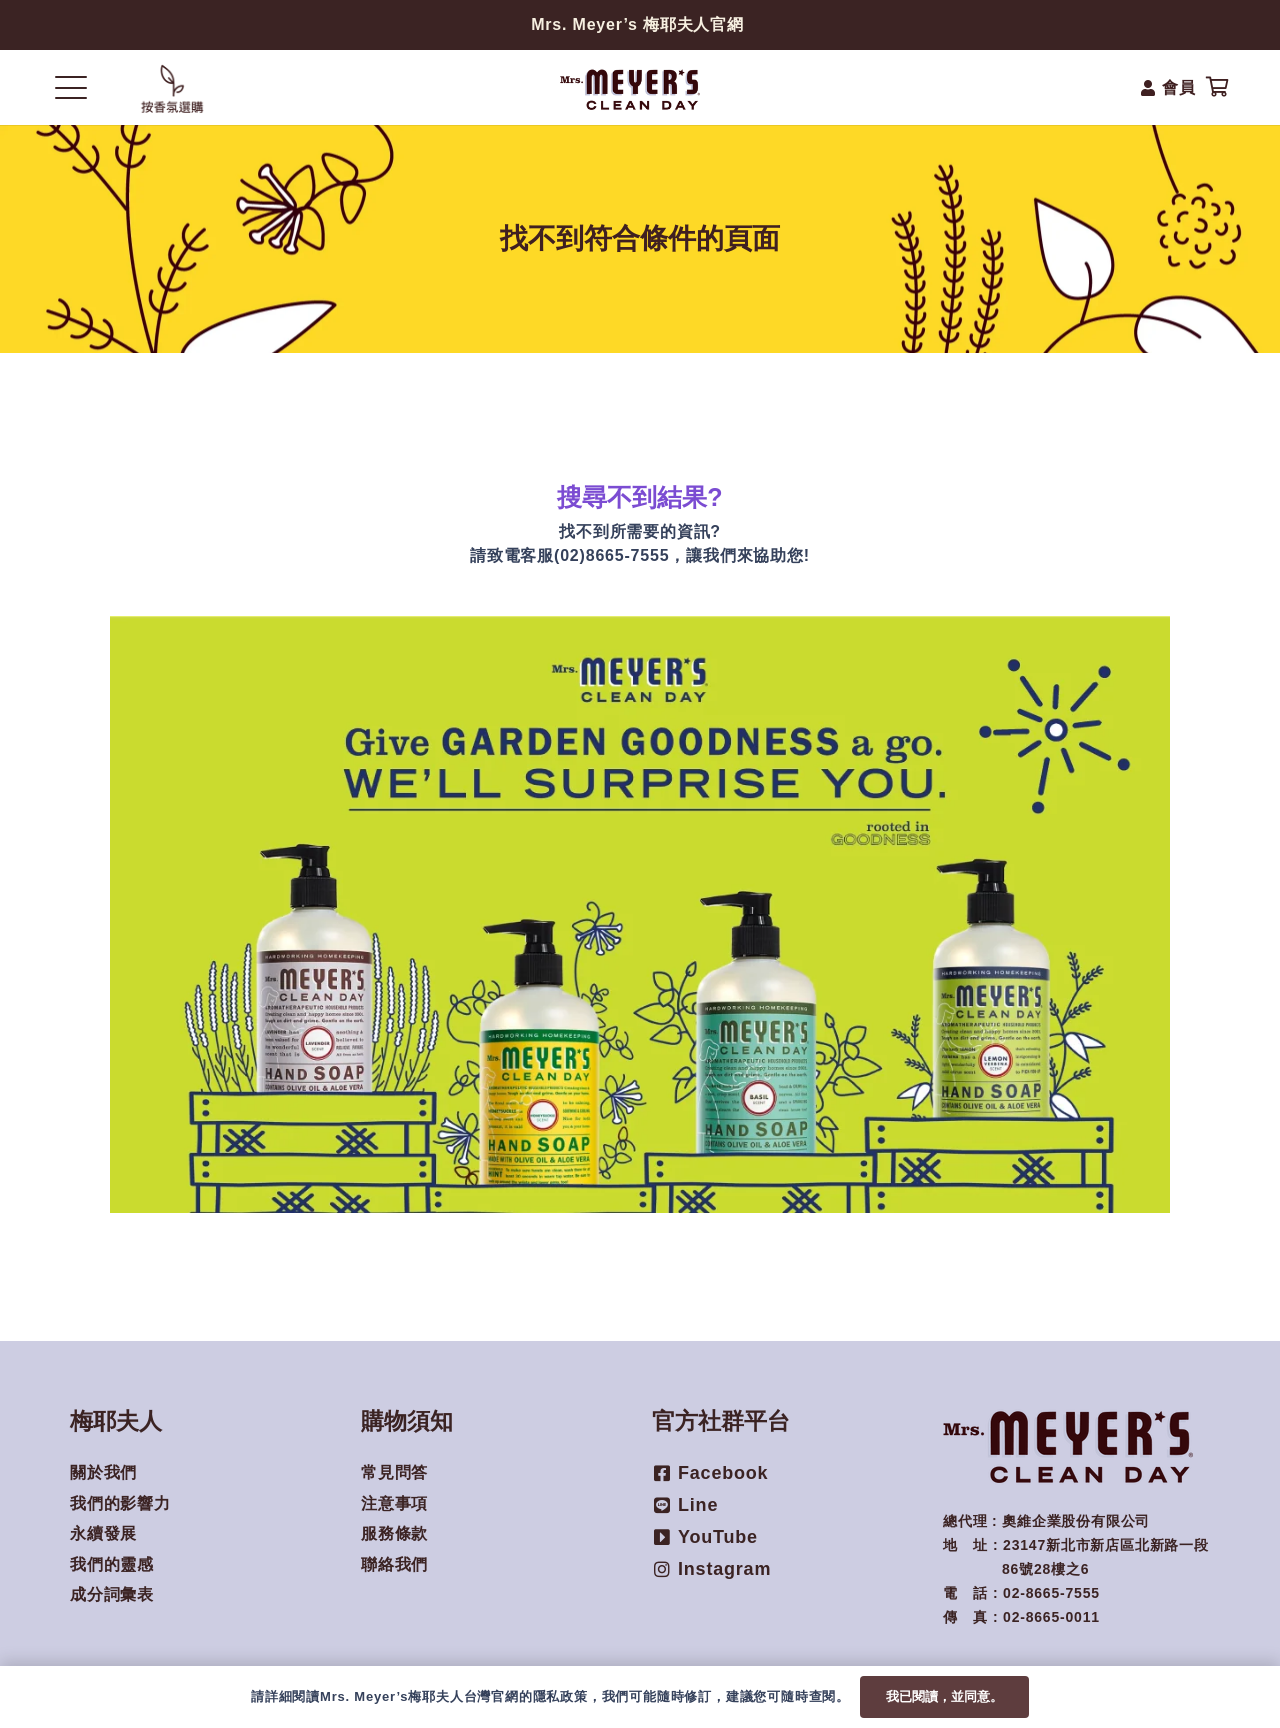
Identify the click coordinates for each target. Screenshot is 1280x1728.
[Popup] (172, 88)
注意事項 (394, 1503)
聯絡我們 (394, 1564)
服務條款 (394, 1533)
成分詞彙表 (112, 1594)
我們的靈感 (112, 1564)
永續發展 (103, 1533)
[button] (71, 88)
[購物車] (1218, 87)
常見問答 (394, 1472)
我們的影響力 (120, 1503)
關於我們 (103, 1472)
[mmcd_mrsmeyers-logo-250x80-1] (630, 88)
